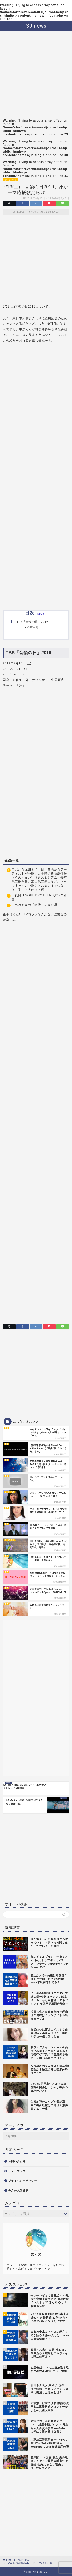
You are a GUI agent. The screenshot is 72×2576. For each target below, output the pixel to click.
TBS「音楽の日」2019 (32, 621)
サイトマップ (17, 2171)
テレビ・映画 (10, 180)
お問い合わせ (17, 2161)
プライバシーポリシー (22, 2180)
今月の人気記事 (18, 2190)
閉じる (41, 613)
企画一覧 (32, 627)
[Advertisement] (36, 71)
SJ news (36, 26)
